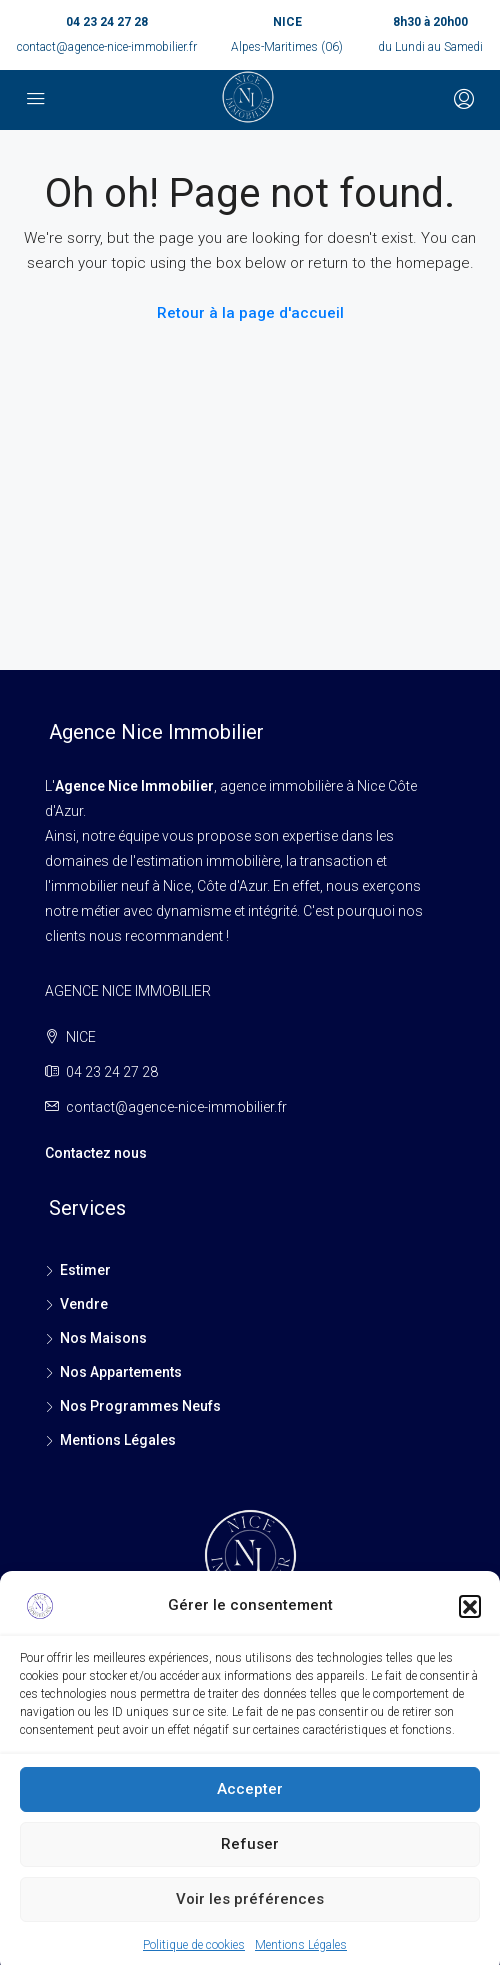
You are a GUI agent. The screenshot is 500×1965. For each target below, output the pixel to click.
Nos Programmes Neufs (140, 1406)
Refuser (250, 1865)
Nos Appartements (121, 1372)
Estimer (85, 1270)
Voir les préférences (250, 1920)
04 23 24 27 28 (107, 22)
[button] (470, 1626)
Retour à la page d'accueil (250, 313)
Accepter (250, 1810)
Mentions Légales (118, 1440)
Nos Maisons (103, 1338)
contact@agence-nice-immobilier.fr (107, 47)
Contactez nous (96, 1153)
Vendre (84, 1304)
